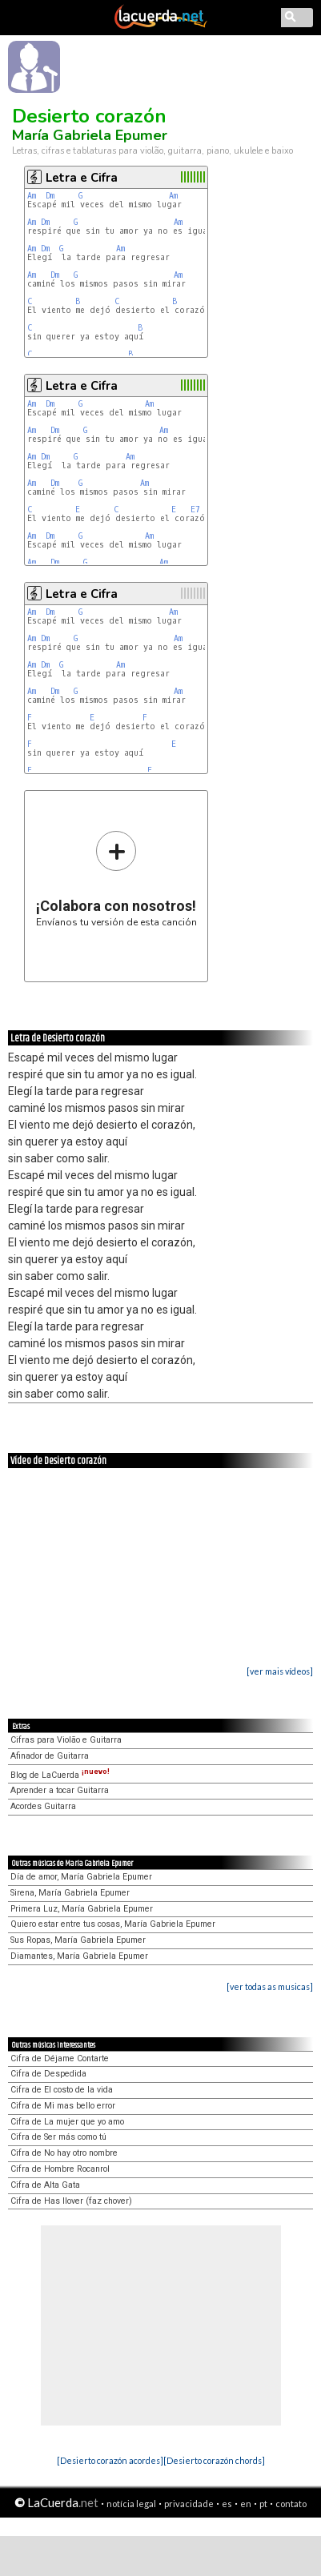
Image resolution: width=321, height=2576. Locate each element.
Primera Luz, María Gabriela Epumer (81, 1909)
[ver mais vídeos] (280, 1671)
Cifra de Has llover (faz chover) (71, 2201)
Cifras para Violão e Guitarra (66, 1740)
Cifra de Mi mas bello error (62, 2106)
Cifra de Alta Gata (45, 2185)
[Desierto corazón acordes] (110, 2460)
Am (31, 196)
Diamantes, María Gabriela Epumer (79, 1956)
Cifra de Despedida (48, 2073)
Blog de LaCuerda (60, 1775)
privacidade (189, 2503)
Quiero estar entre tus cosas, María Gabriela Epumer (112, 1924)
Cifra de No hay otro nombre (64, 2153)
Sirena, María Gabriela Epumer (70, 1893)
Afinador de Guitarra (49, 1756)
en (245, 2503)
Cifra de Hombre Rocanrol (60, 2169)
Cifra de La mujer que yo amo (67, 2122)
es (227, 2503)
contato (291, 2503)
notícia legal (131, 2503)
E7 (195, 509)
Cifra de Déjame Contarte (59, 2058)
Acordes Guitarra (43, 1806)
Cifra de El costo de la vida (61, 2089)
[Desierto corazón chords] (214, 2460)
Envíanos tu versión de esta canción (116, 879)
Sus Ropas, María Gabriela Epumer (78, 1940)
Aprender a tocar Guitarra (59, 1790)
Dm (50, 196)
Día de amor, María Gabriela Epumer (81, 1877)
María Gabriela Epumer (89, 135)
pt (263, 2503)
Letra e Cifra (82, 178)
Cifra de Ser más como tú (58, 2137)
